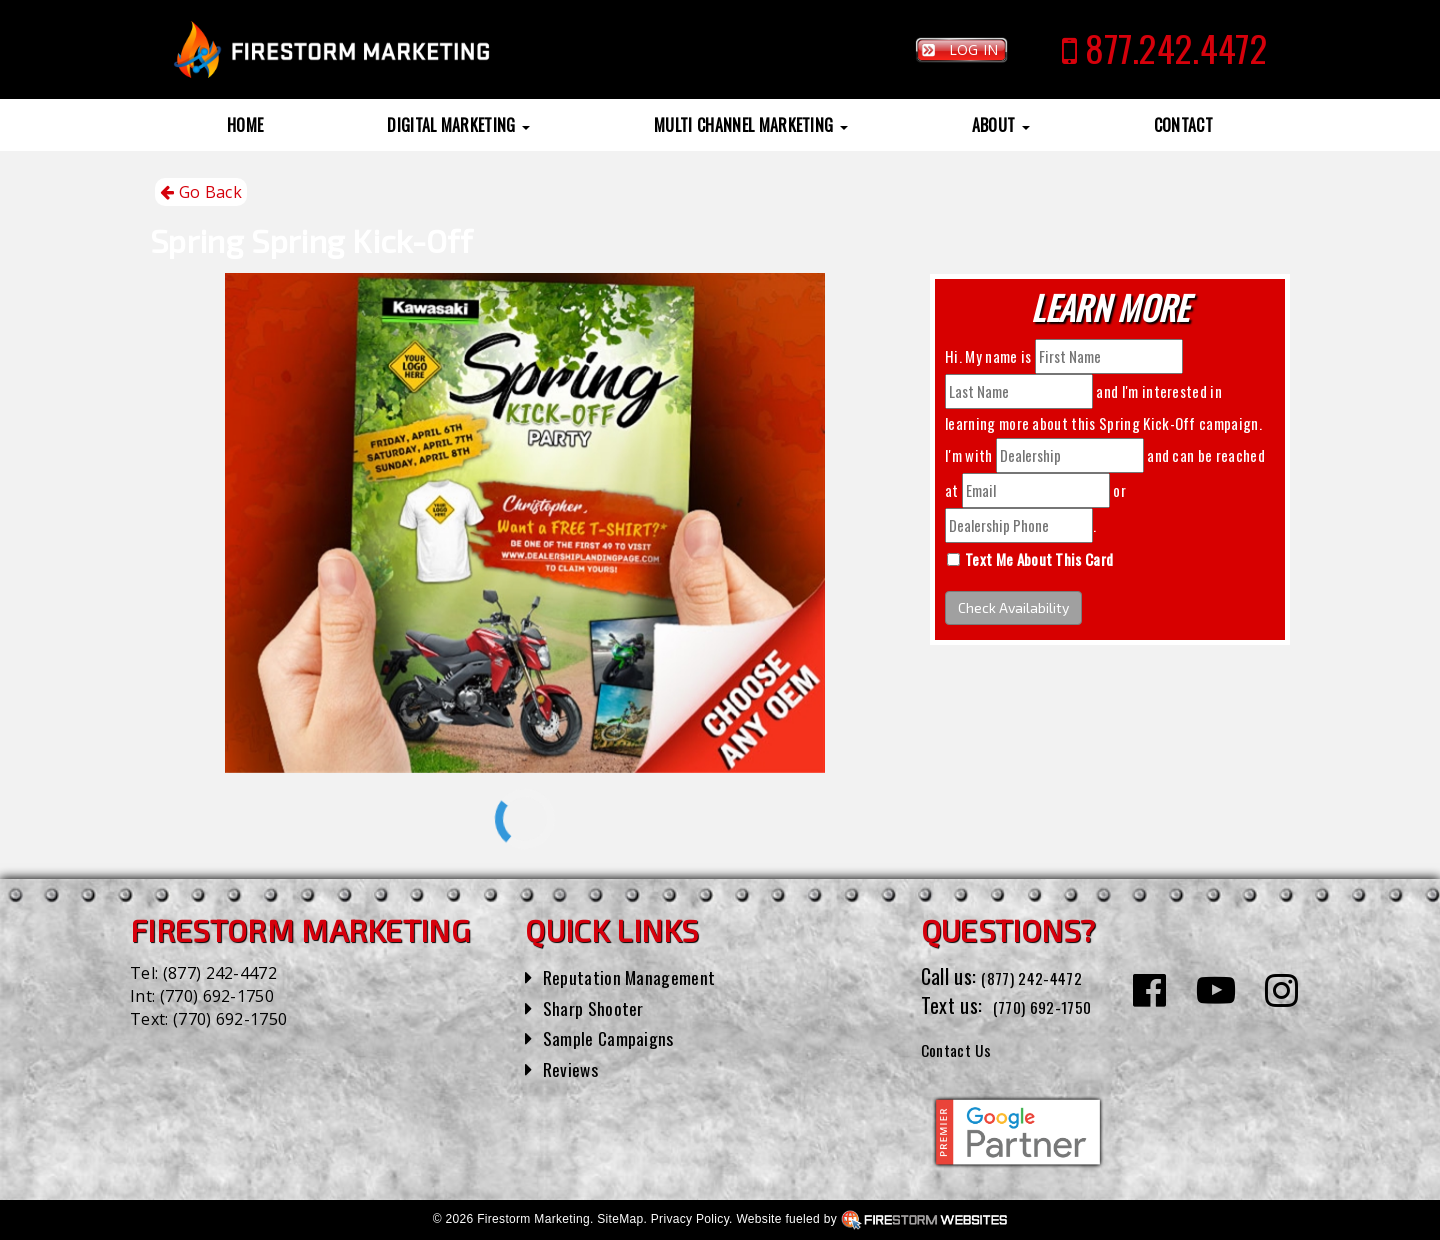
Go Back (201, 192)
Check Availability (1013, 607)
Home (245, 125)
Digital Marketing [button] (458, 125)
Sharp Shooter (599, 1007)
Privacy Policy (690, 1219)
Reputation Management (639, 976)
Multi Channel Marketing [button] (751, 125)
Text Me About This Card (1039, 559)
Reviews (574, 1068)
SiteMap (620, 1219)
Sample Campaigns (616, 1037)
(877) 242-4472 (220, 973)
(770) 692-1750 (217, 996)
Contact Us (964, 1048)
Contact (1183, 125)
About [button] (1001, 125)
